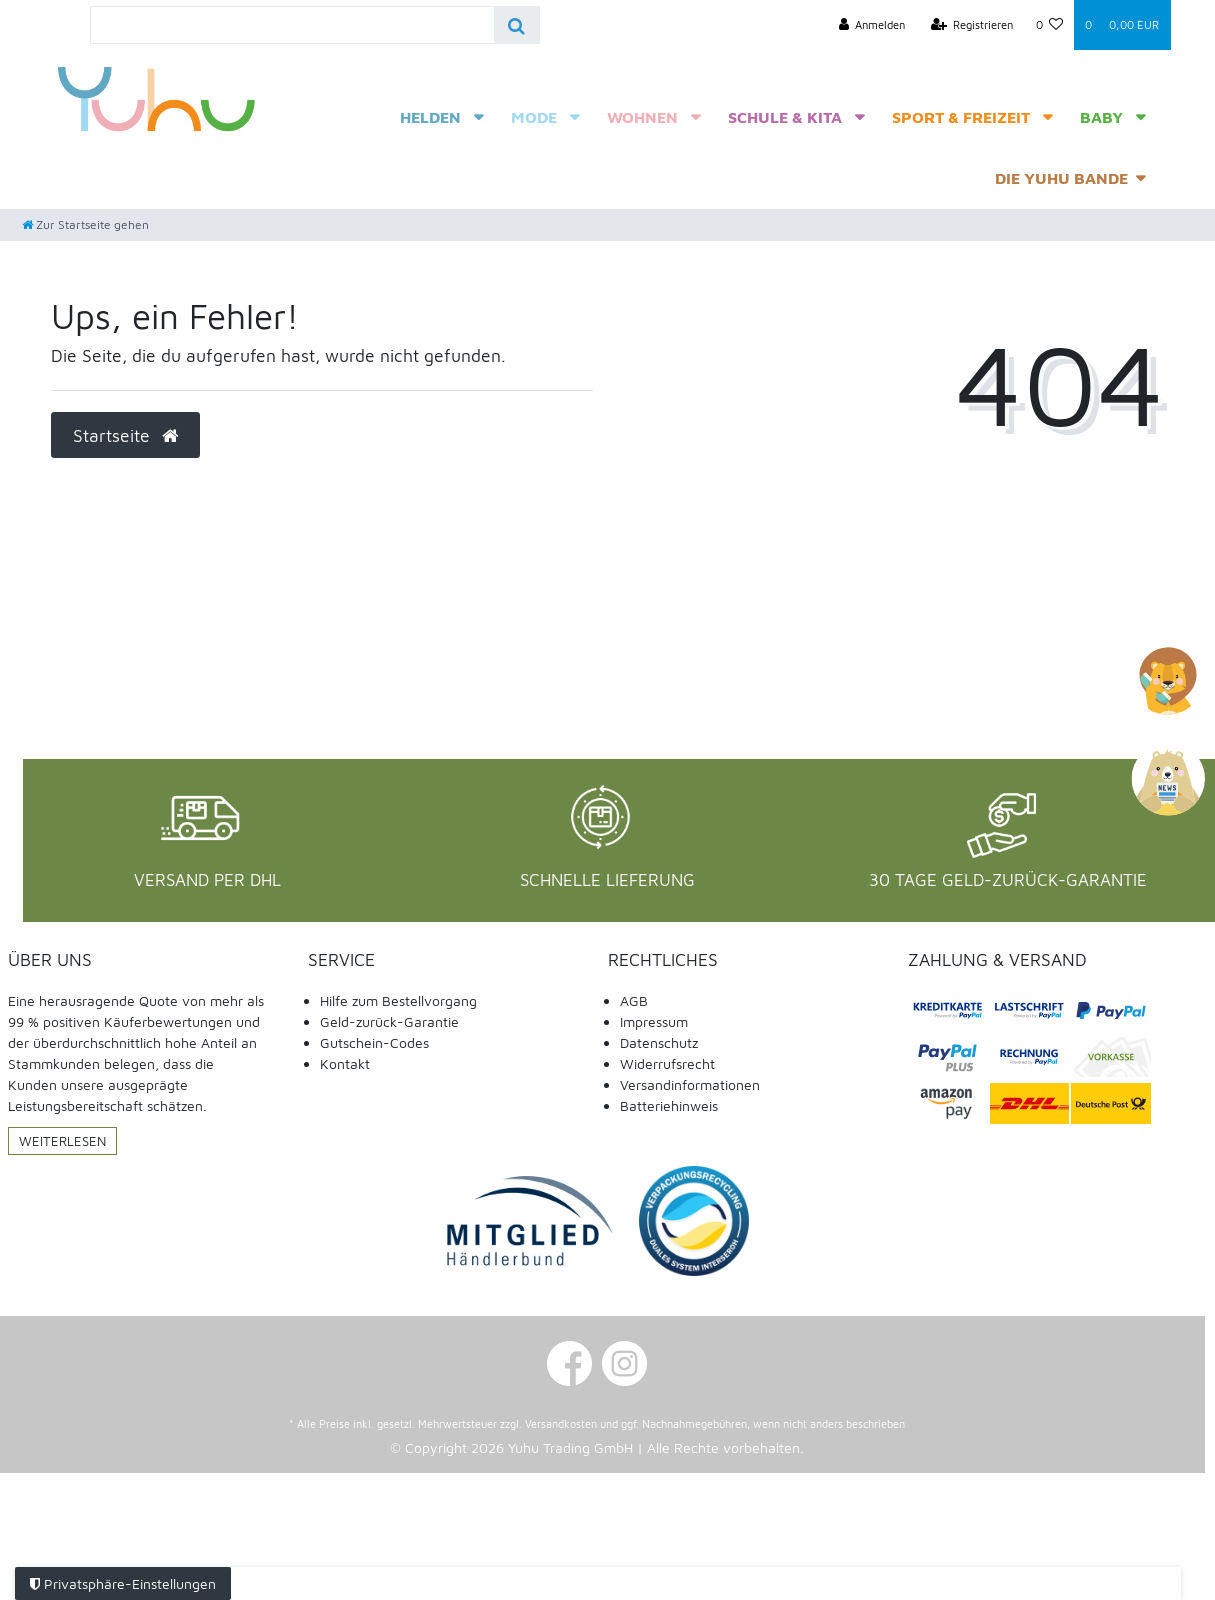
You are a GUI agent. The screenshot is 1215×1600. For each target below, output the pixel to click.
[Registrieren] (972, 25)
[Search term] (292, 25)
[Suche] (516, 25)
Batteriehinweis (669, 1105)
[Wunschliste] (1049, 25)
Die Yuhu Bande (1061, 178)
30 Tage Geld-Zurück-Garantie (1008, 880)
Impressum (654, 1021)
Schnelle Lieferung (607, 880)
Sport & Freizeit (961, 117)
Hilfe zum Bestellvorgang (398, 1000)
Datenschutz (659, 1042)
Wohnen (642, 117)
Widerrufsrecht (667, 1063)
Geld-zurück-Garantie (389, 1021)
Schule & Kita (785, 117)
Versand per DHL (207, 880)
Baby (1101, 117)
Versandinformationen (690, 1084)
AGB (634, 1000)
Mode (534, 117)
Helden (430, 117)
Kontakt (345, 1063)
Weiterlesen (62, 1141)
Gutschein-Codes (374, 1042)
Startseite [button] (125, 435)
